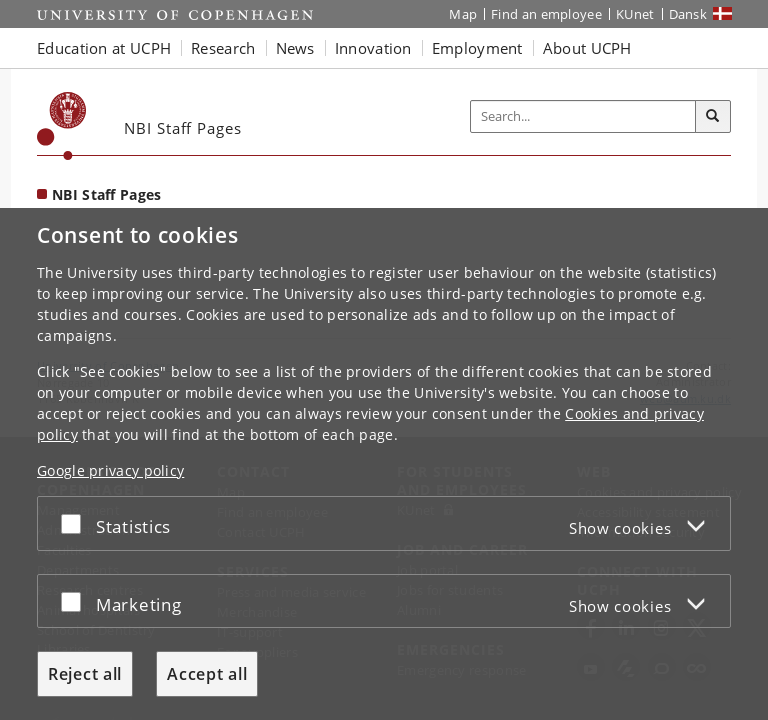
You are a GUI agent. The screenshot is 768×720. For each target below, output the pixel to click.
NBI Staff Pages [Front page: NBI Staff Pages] (107, 194)
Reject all (85, 674)
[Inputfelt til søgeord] (583, 117)
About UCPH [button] (587, 48)
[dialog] (384, 464)
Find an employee (546, 14)
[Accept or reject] (76, 523)
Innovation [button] (373, 48)
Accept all (207, 674)
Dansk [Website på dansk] (688, 14)
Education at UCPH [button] (104, 48)
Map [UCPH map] (463, 14)
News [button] (295, 48)
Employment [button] (477, 48)
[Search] (713, 117)
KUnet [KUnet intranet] (635, 14)
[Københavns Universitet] (62, 126)
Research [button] (223, 48)
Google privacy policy (110, 470)
